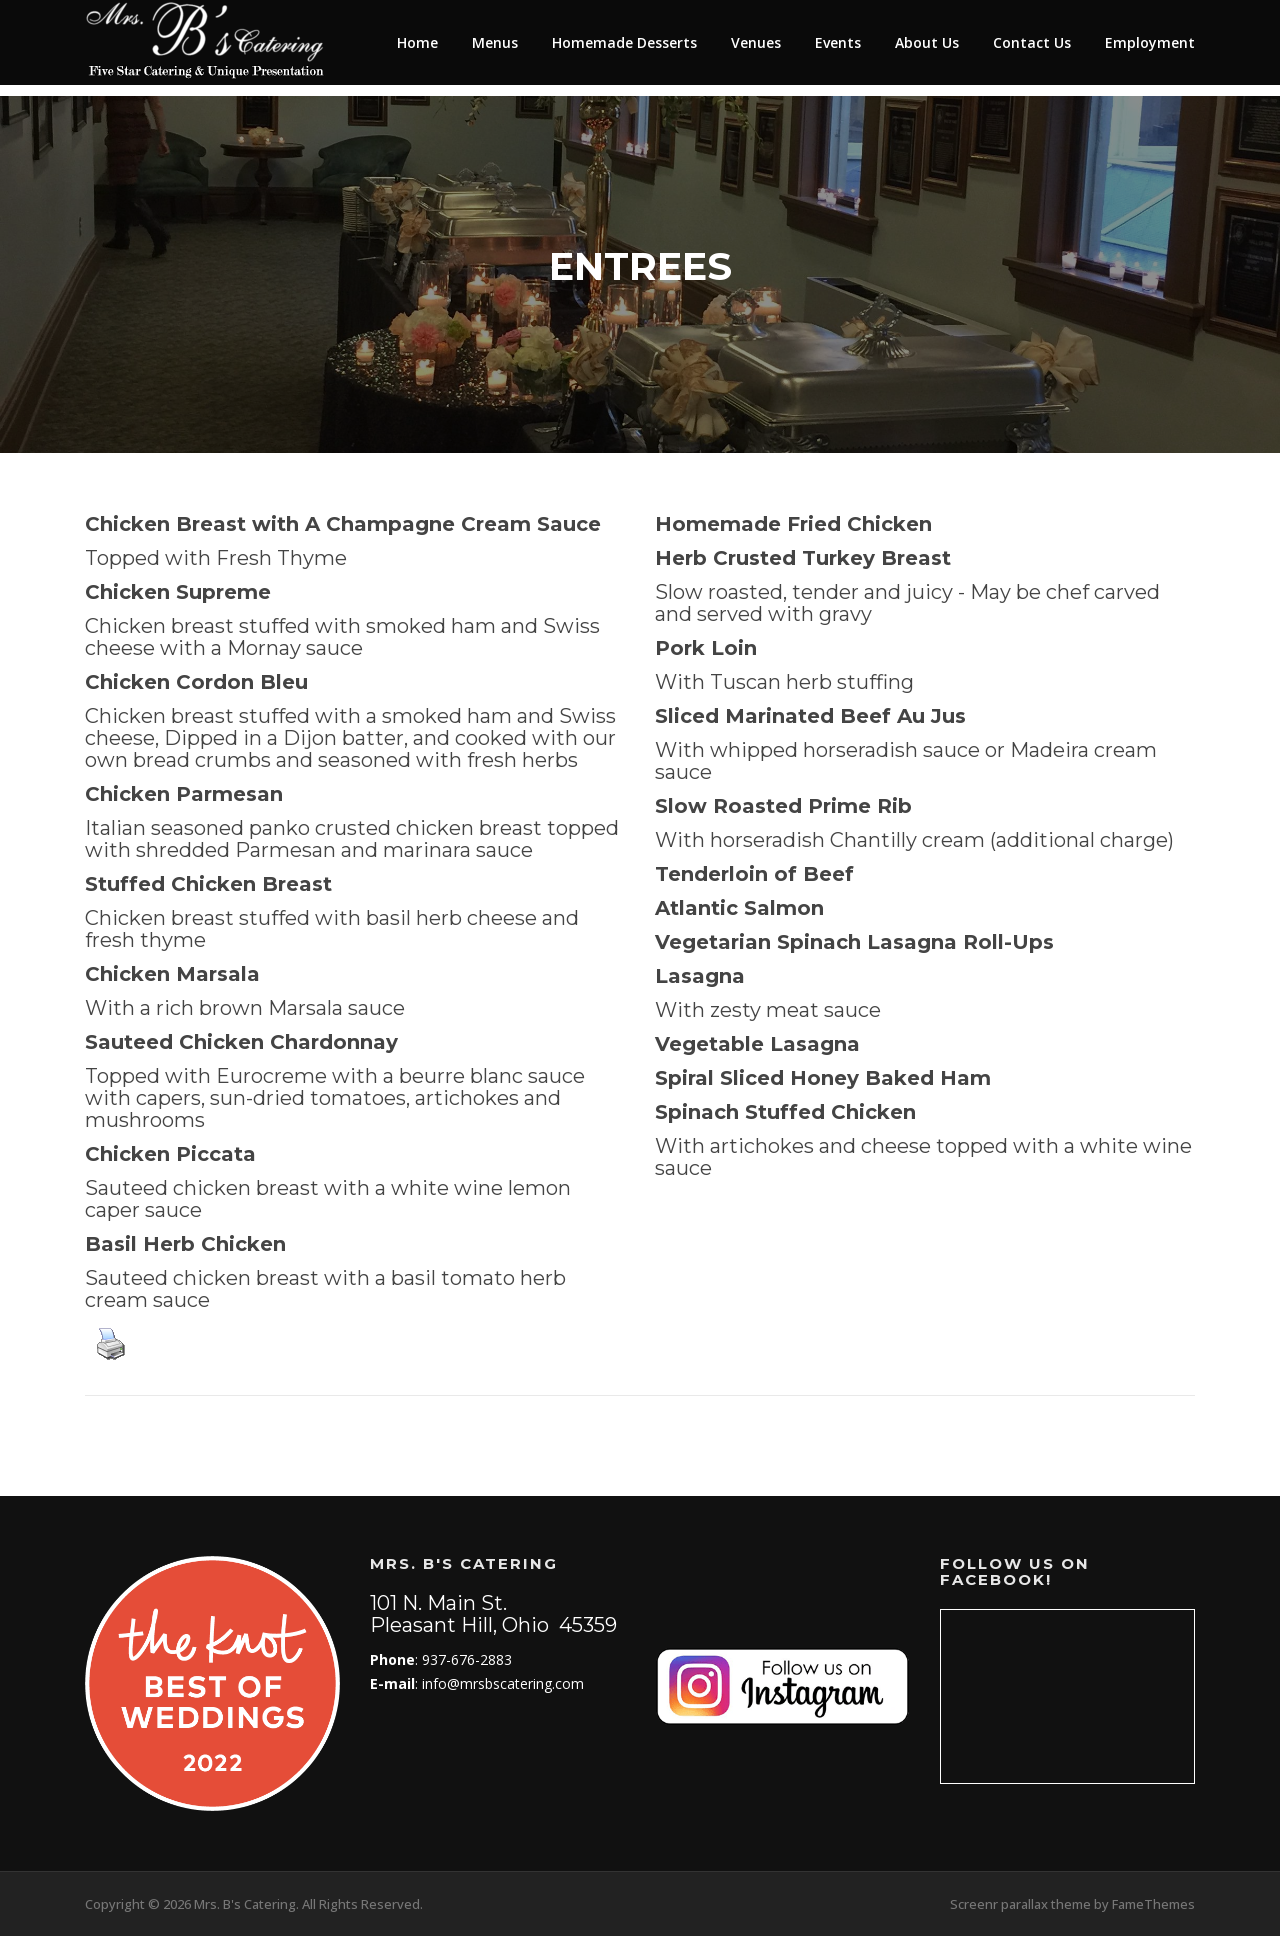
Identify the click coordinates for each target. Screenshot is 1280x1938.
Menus (495, 42)
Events (838, 42)
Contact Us (1032, 42)
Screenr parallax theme (1020, 1906)
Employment (1150, 42)
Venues (756, 42)
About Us (927, 42)
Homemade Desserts (624, 42)
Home (417, 42)
